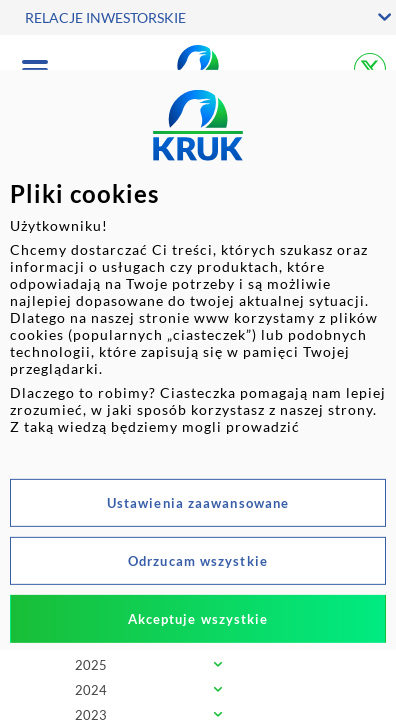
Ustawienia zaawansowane (198, 503)
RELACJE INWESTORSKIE (105, 17)
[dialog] (198, 360)
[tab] (198, 666)
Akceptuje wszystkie (198, 619)
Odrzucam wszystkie (198, 561)
